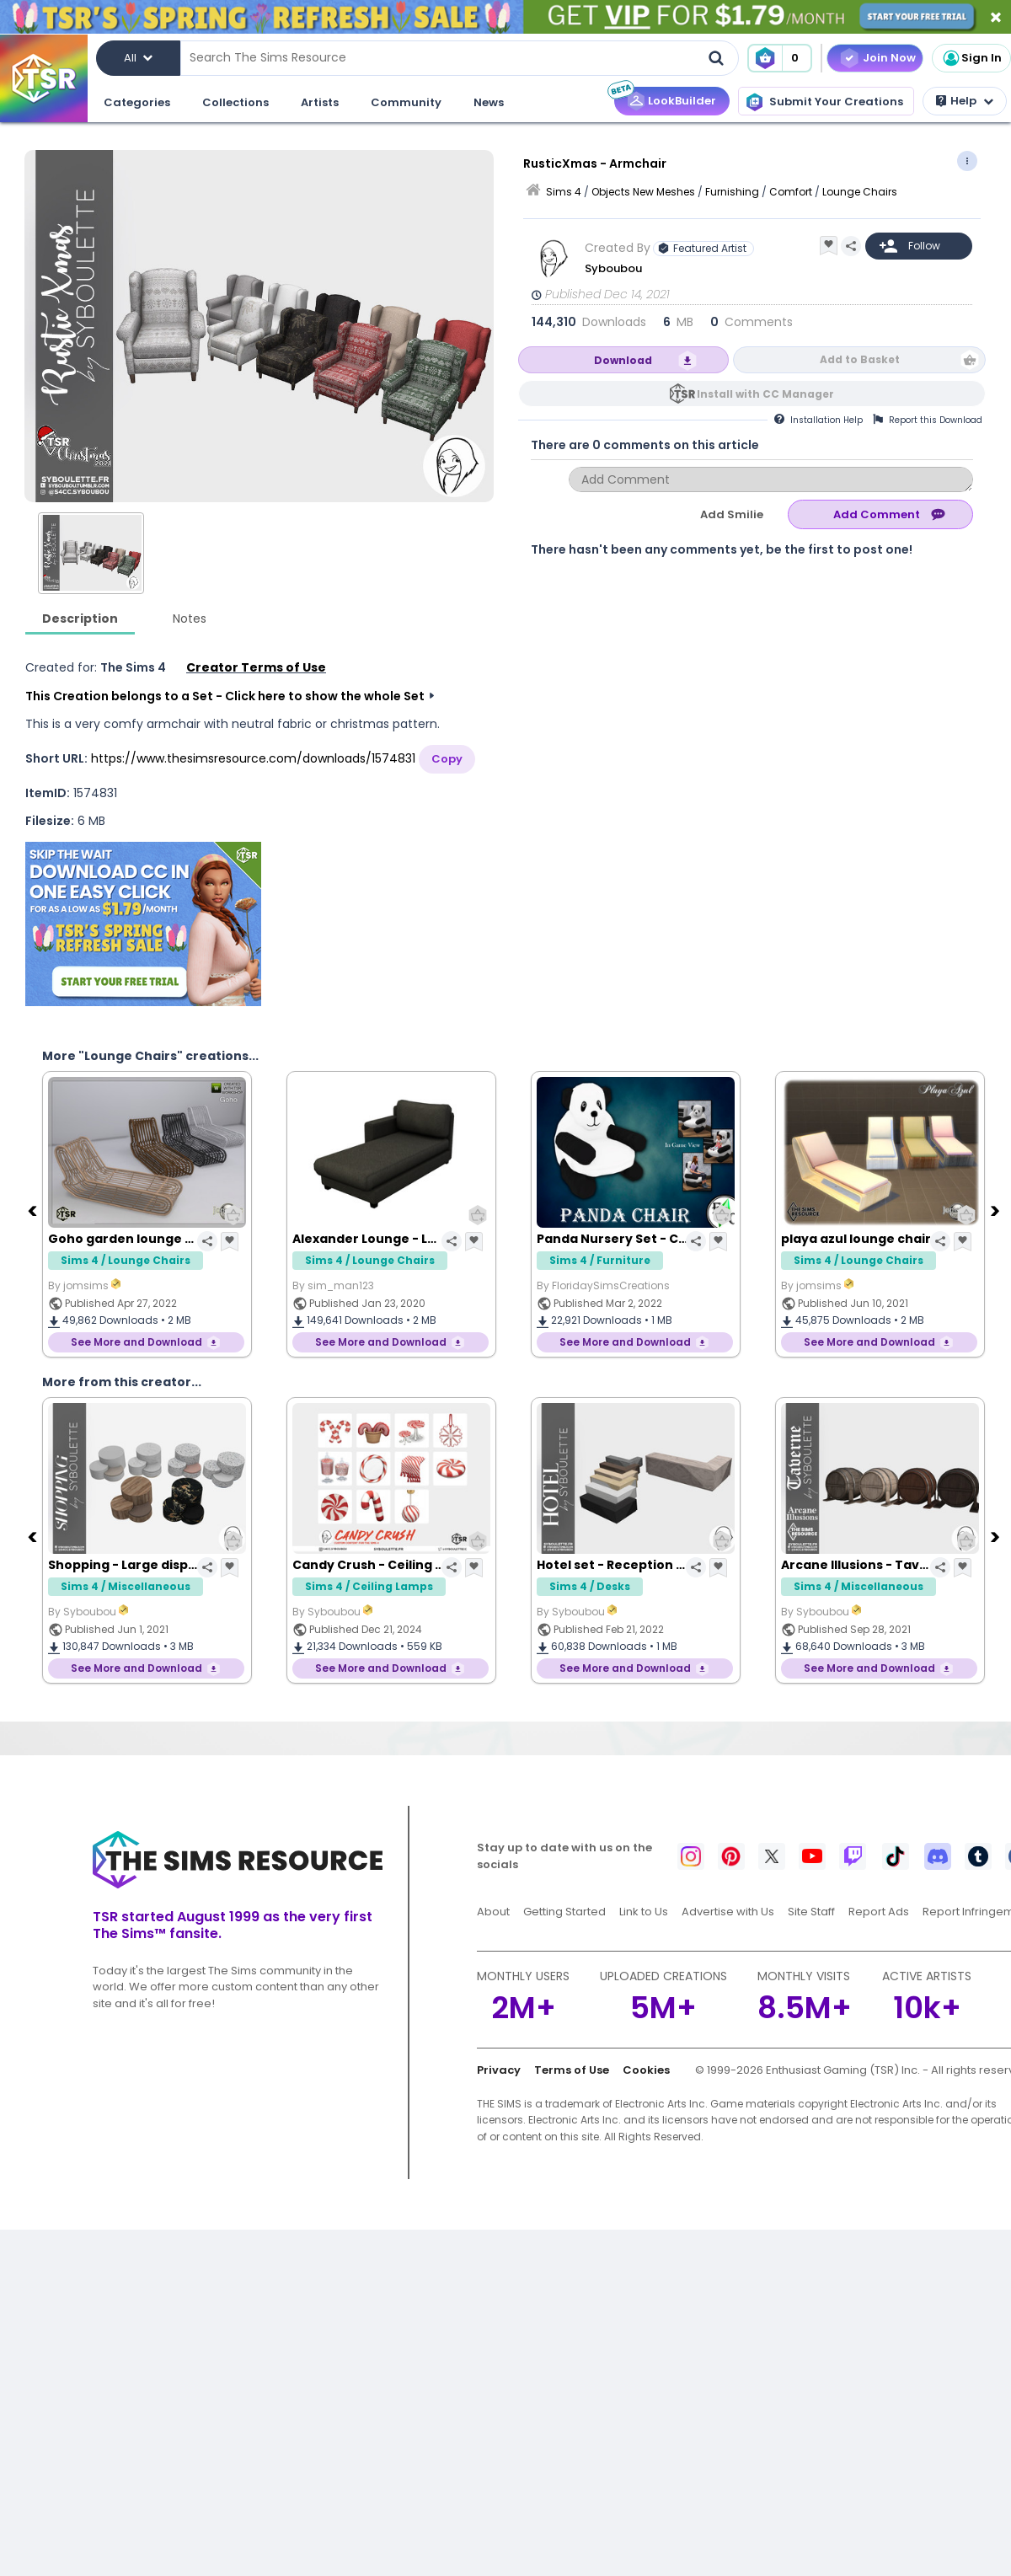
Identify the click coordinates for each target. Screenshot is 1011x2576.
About (493, 1912)
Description (80, 618)
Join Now (889, 58)
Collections (235, 102)
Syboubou (613, 268)
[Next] (996, 1210)
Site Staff (811, 1912)
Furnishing (732, 192)
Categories (137, 102)
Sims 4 (563, 192)
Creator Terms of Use (256, 667)
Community (406, 102)
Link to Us (643, 1912)
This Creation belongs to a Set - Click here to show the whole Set (225, 696)
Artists (320, 102)
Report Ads (878, 1912)
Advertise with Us (728, 1912)
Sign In (971, 58)
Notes (189, 618)
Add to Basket (860, 359)
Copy (447, 759)
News (488, 102)
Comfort (790, 192)
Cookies (646, 2070)
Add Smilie (731, 514)
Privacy (499, 2070)
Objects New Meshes (643, 192)
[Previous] (33, 1210)
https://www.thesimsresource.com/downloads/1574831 (253, 758)
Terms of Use (571, 2070)
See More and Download (136, 1342)
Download (623, 360)
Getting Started (564, 1912)
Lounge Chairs (859, 192)
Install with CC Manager (765, 394)
